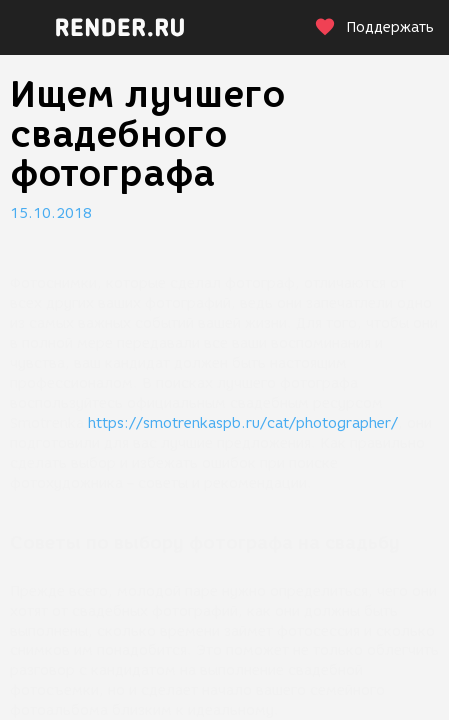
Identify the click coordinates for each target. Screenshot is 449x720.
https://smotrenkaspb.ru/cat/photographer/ (243, 423)
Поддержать (374, 27)
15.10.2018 (51, 213)
